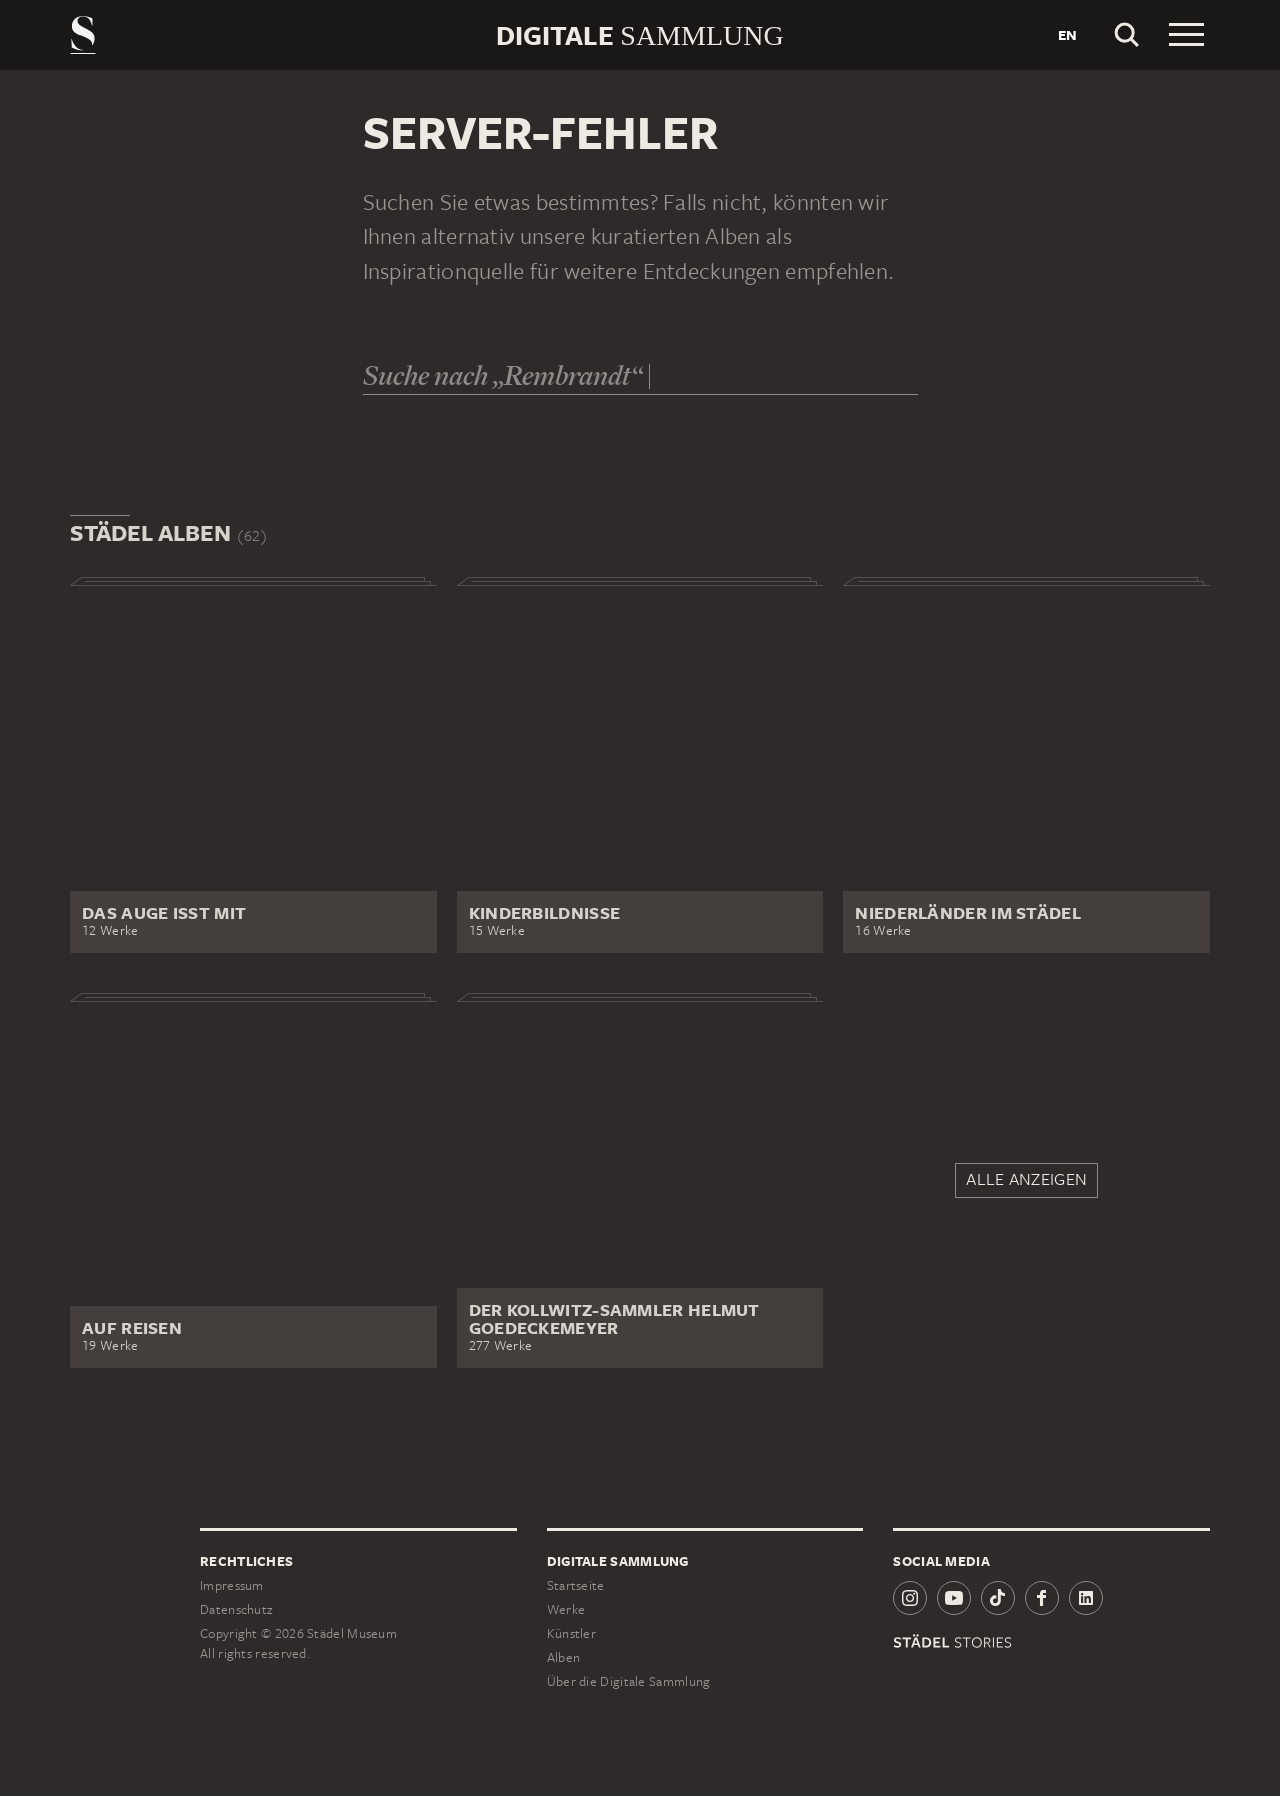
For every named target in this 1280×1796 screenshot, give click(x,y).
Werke (566, 1609)
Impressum (232, 1585)
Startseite (576, 1585)
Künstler (571, 1633)
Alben (564, 1657)
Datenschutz (236, 1609)
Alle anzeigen (1026, 1179)
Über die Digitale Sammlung (629, 1681)
